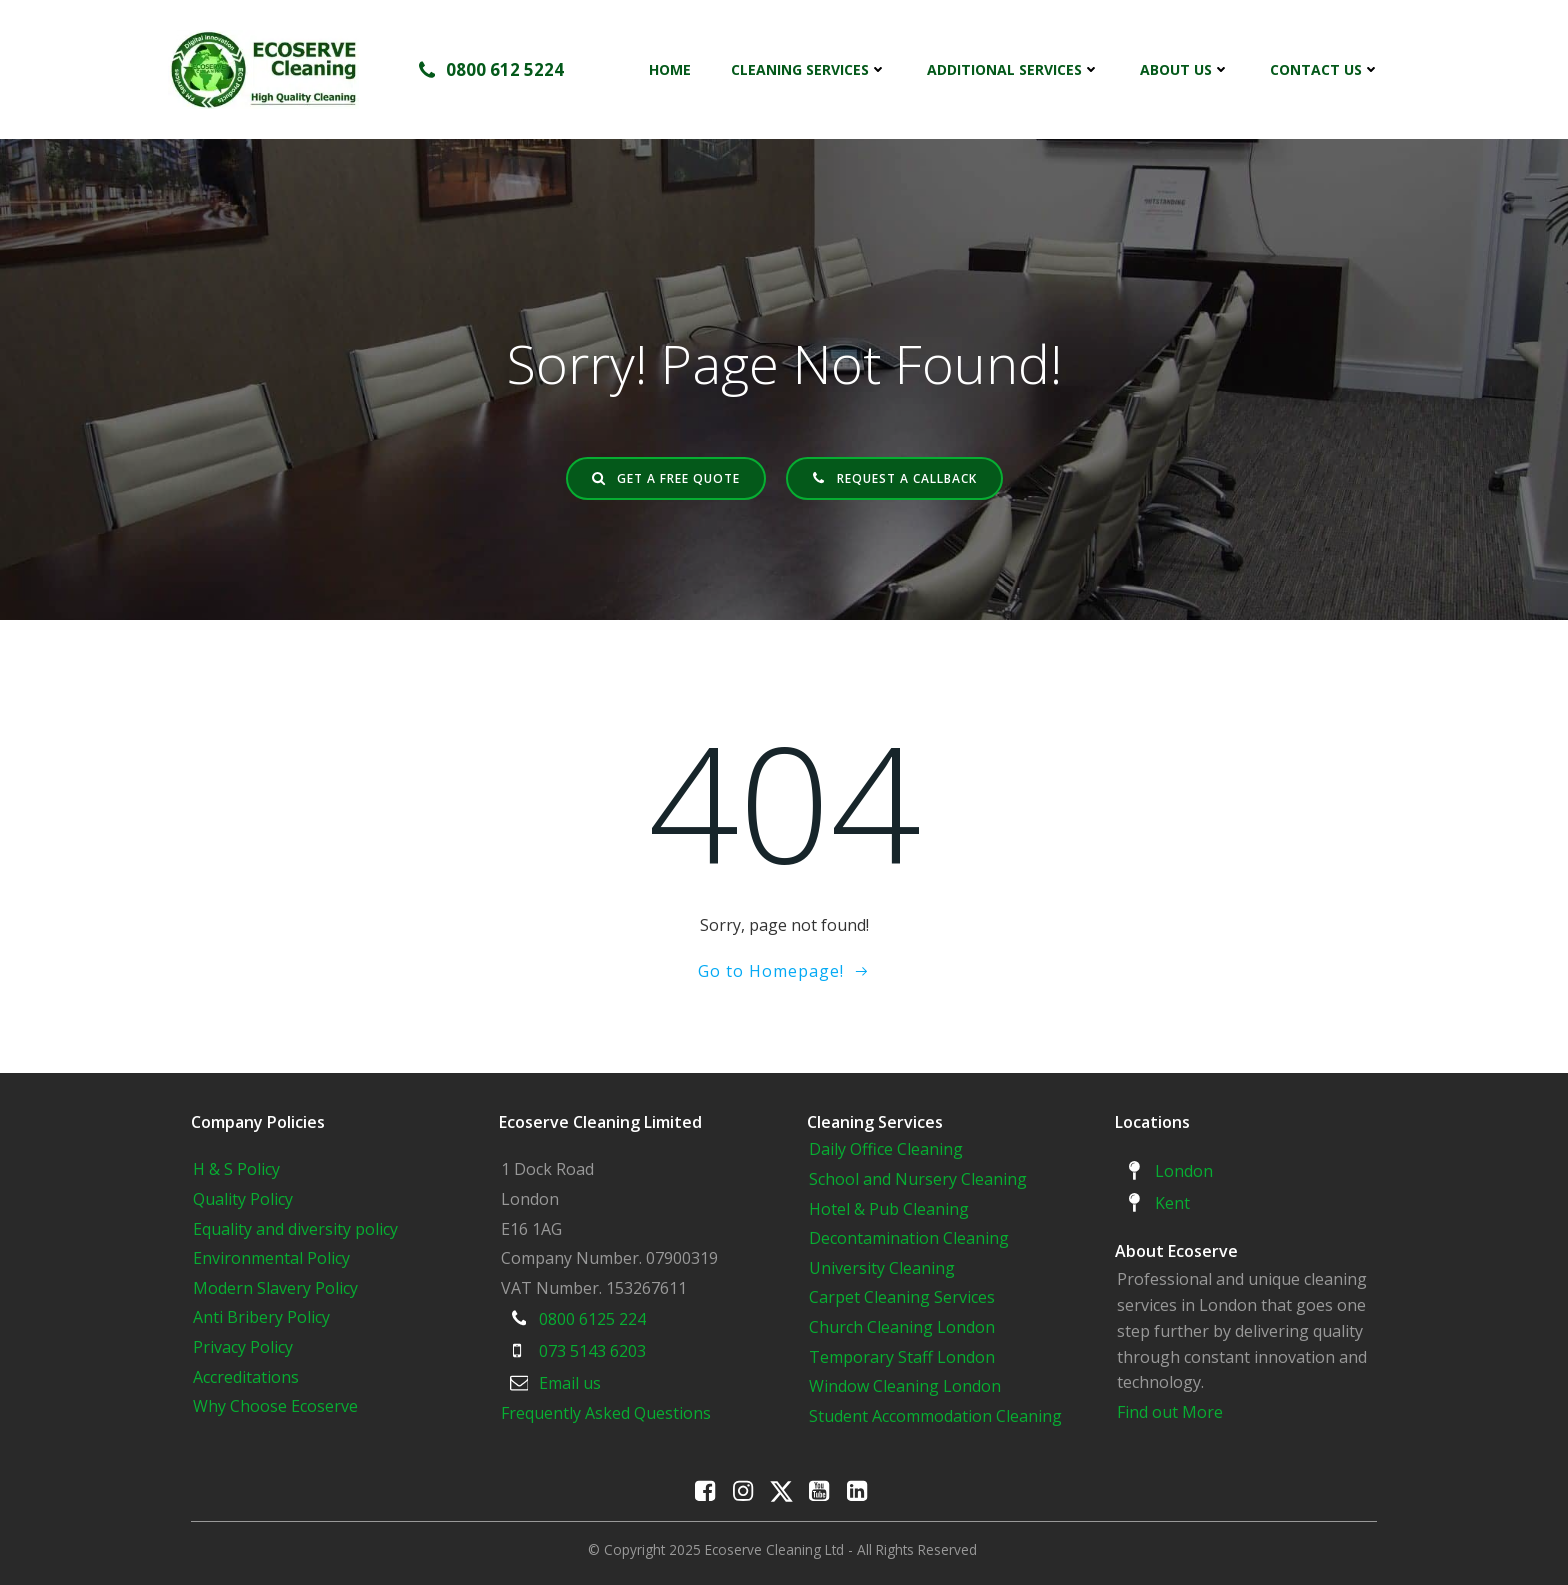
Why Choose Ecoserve (275, 1406)
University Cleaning (884, 1268)
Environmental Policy (271, 1258)
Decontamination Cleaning (909, 1238)
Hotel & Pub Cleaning (889, 1209)
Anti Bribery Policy (261, 1317)
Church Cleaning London (902, 1327)
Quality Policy (243, 1199)
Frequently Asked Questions (606, 1413)
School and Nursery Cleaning (918, 1179)
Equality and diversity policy (295, 1229)
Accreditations (246, 1377)
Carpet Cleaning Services (902, 1297)
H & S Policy (236, 1169)
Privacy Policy (243, 1347)
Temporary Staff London (902, 1357)
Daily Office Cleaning (886, 1149)
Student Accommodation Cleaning (935, 1416)
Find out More (1170, 1412)
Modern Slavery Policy (275, 1288)
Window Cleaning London (905, 1386)
